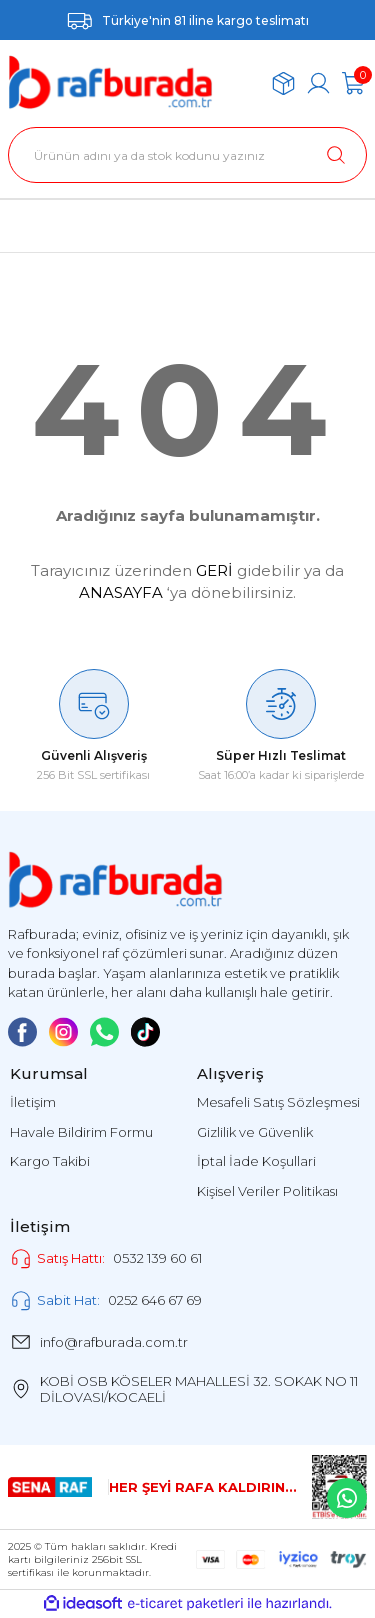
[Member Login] (318, 83)
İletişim (33, 1102)
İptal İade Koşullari (256, 1161)
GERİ (214, 570)
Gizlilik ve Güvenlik (255, 1132)
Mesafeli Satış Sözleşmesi (278, 1102)
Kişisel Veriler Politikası (267, 1191)
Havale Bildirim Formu (81, 1132)
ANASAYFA (121, 592)
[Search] (187, 155)
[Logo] (110, 83)
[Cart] (353, 83)
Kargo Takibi (50, 1161)
